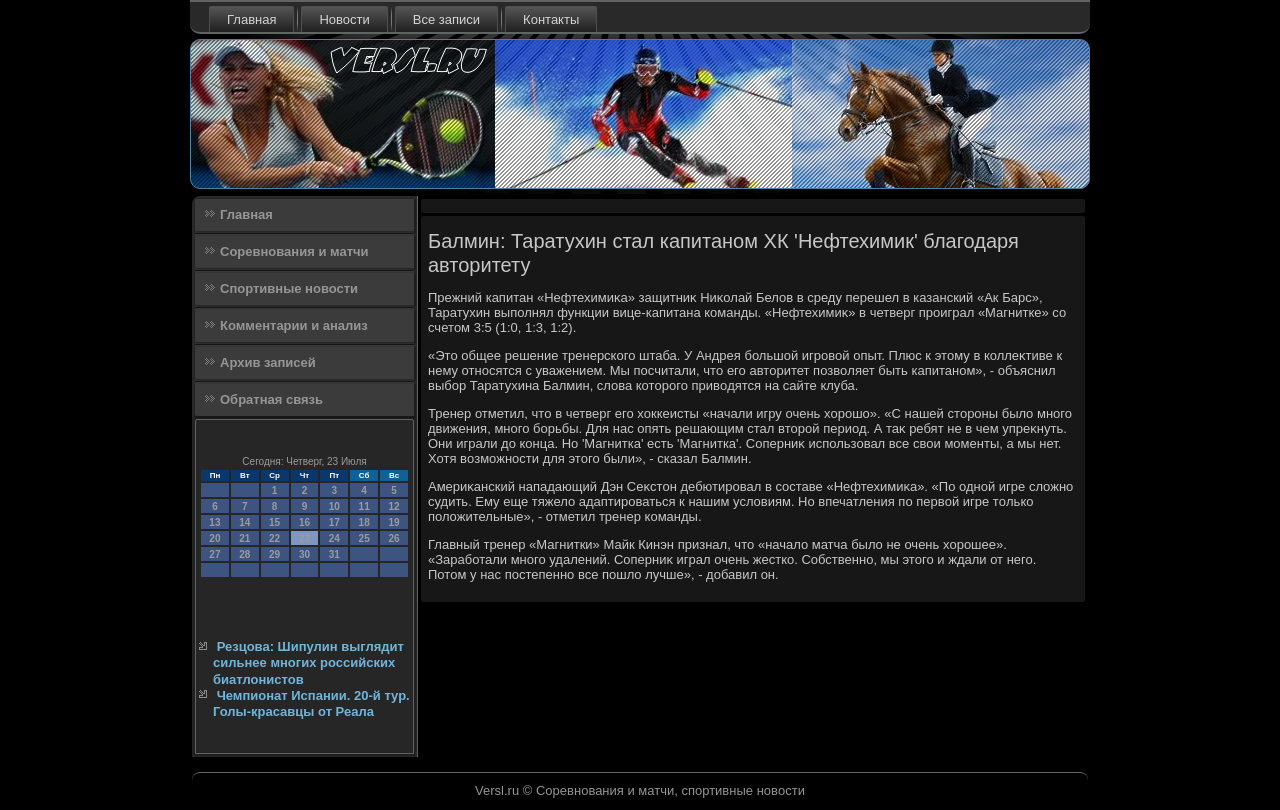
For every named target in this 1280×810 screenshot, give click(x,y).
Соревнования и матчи (294, 251)
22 (274, 538)
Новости (344, 19)
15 (274, 522)
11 (364, 506)
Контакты (551, 19)
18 (364, 522)
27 (214, 554)
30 (304, 554)
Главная (251, 19)
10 (334, 506)
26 (393, 538)
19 (393, 522)
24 (334, 538)
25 (364, 538)
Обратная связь (271, 399)
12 (393, 506)
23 (304, 538)
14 (244, 522)
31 (334, 554)
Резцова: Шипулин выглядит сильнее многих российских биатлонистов (308, 663)
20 (214, 538)
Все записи (446, 19)
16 (304, 522)
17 (334, 522)
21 (244, 538)
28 (244, 554)
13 (214, 522)
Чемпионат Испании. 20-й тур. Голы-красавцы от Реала (311, 703)
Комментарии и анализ (294, 325)
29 (274, 554)
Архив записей (268, 362)
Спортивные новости (289, 288)
